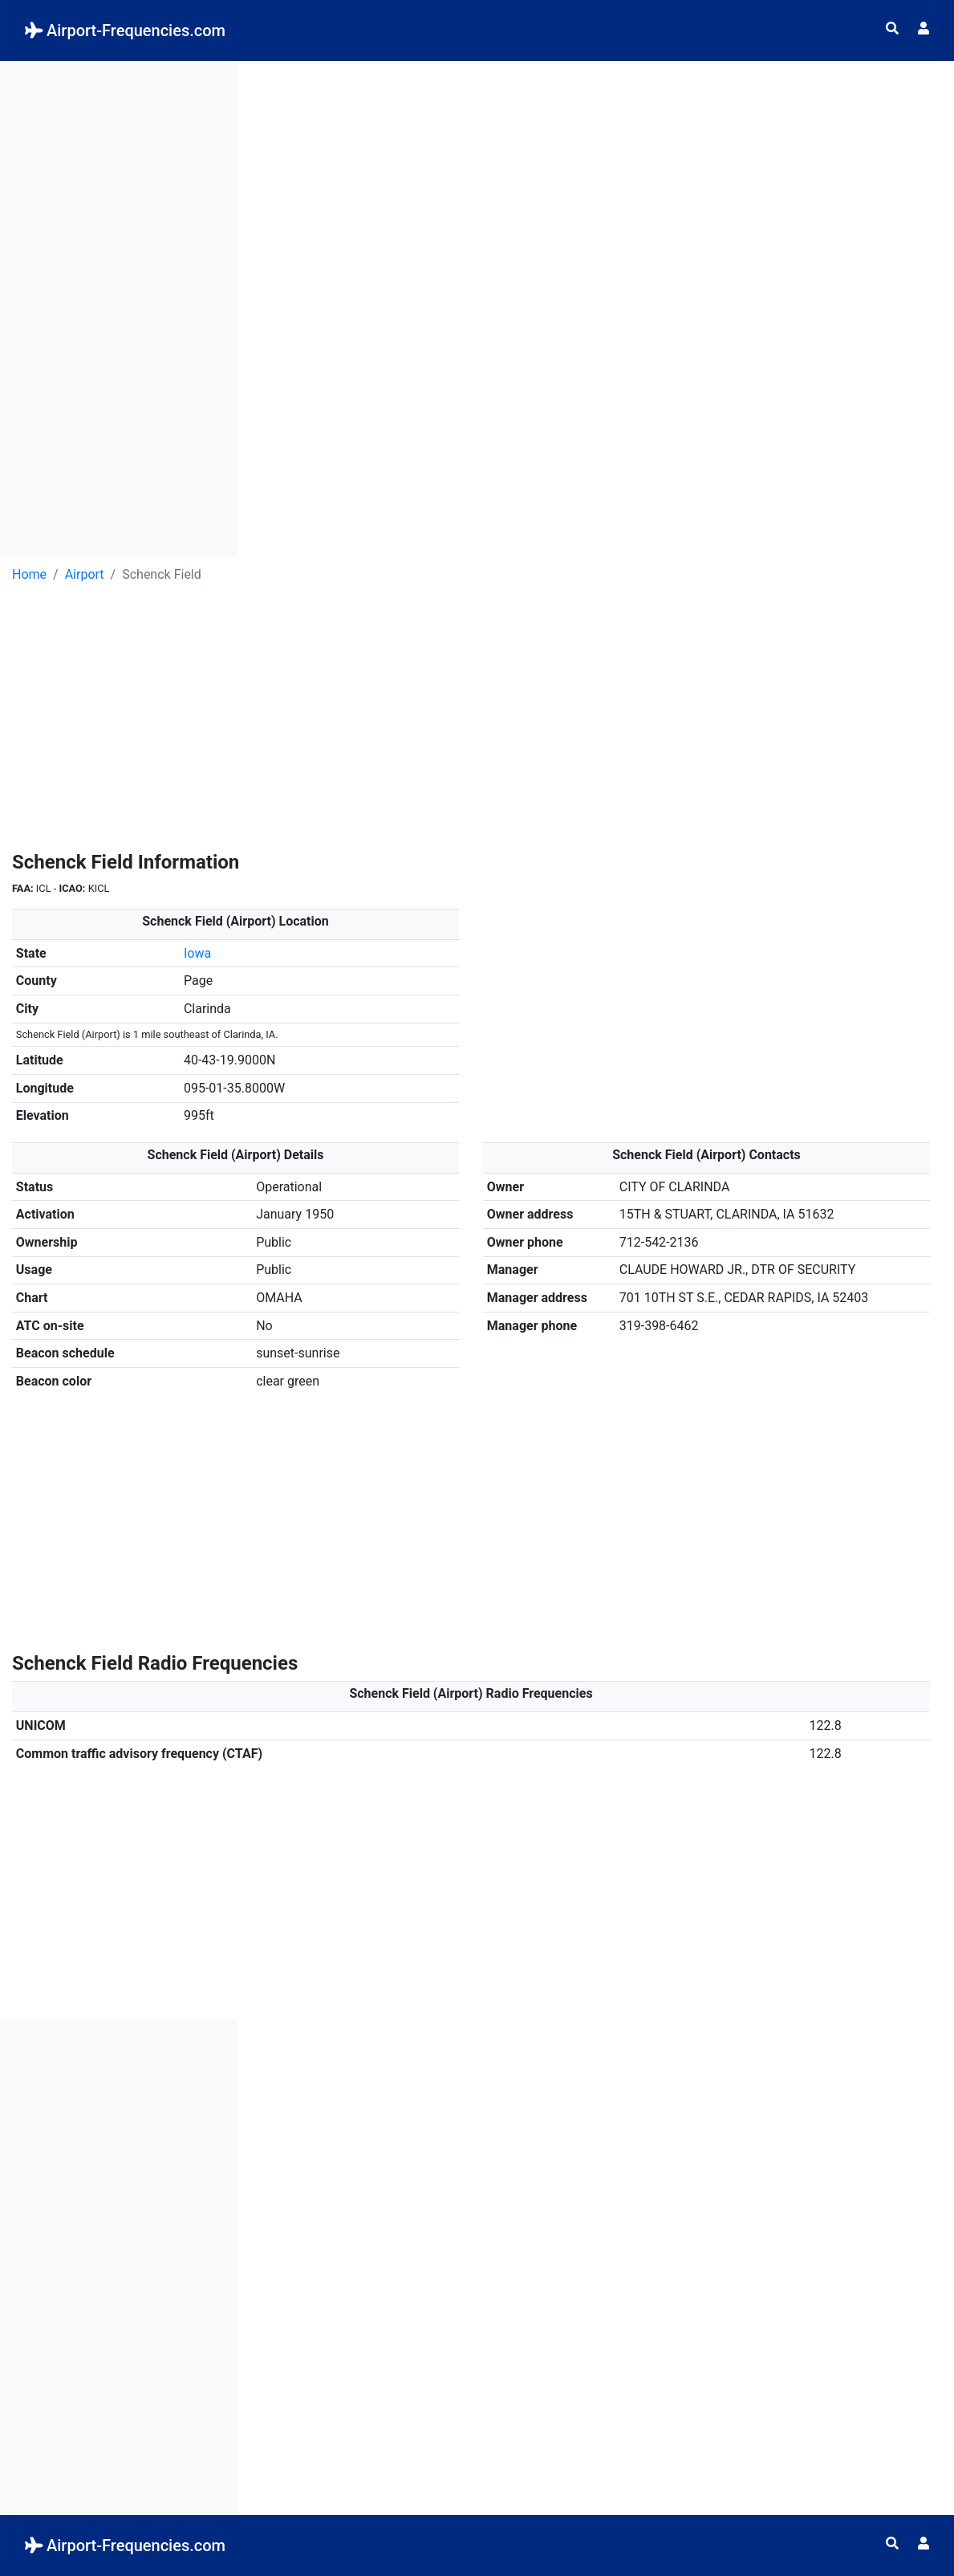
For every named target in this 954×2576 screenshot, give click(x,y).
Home (29, 574)
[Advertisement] (119, 302)
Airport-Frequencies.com (125, 30)
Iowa (197, 953)
